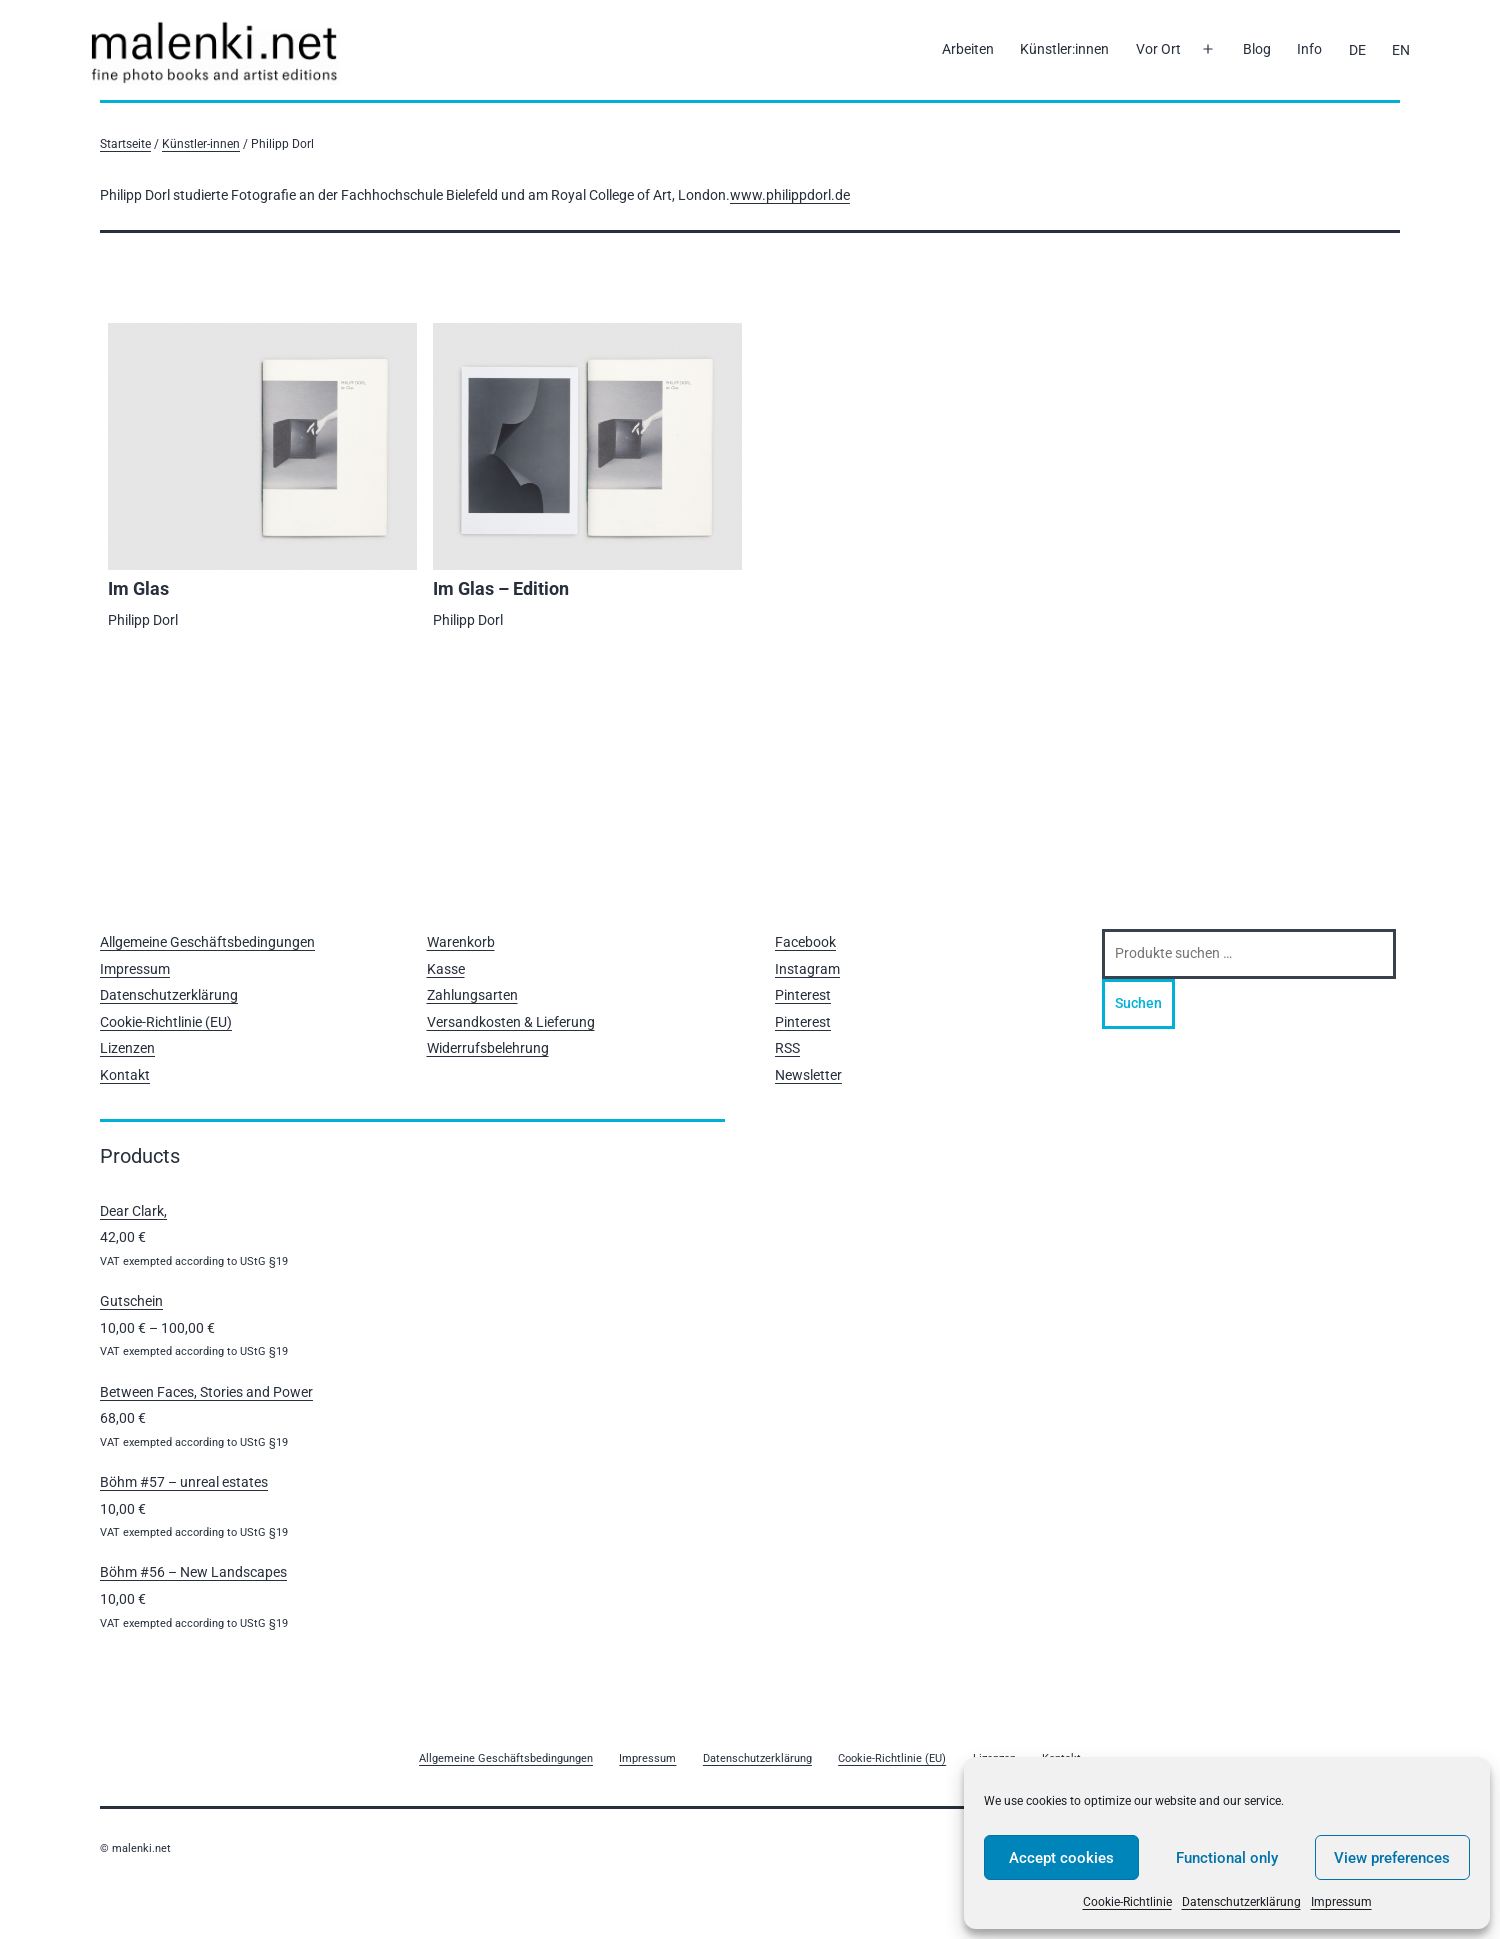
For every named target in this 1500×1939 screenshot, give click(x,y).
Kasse (446, 969)
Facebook (805, 942)
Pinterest (803, 995)
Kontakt (125, 1075)
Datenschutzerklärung (1241, 1902)
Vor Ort (1158, 49)
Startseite (125, 143)
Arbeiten (968, 49)
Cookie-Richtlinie (1127, 1902)
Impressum (1341, 1902)
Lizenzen (127, 1048)
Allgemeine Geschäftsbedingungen (207, 942)
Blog (1257, 49)
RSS (787, 1048)
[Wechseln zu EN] (1401, 50)
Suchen (1138, 1003)
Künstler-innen (201, 143)
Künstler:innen (1064, 49)
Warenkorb (461, 942)
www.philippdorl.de (790, 195)
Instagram (807, 969)
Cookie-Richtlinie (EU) (166, 1022)
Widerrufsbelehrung (488, 1048)
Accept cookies (1061, 1858)
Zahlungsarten (472, 995)
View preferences (1392, 1858)
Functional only (1227, 1858)
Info (1309, 49)
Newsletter (808, 1075)
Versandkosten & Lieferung (511, 1022)
